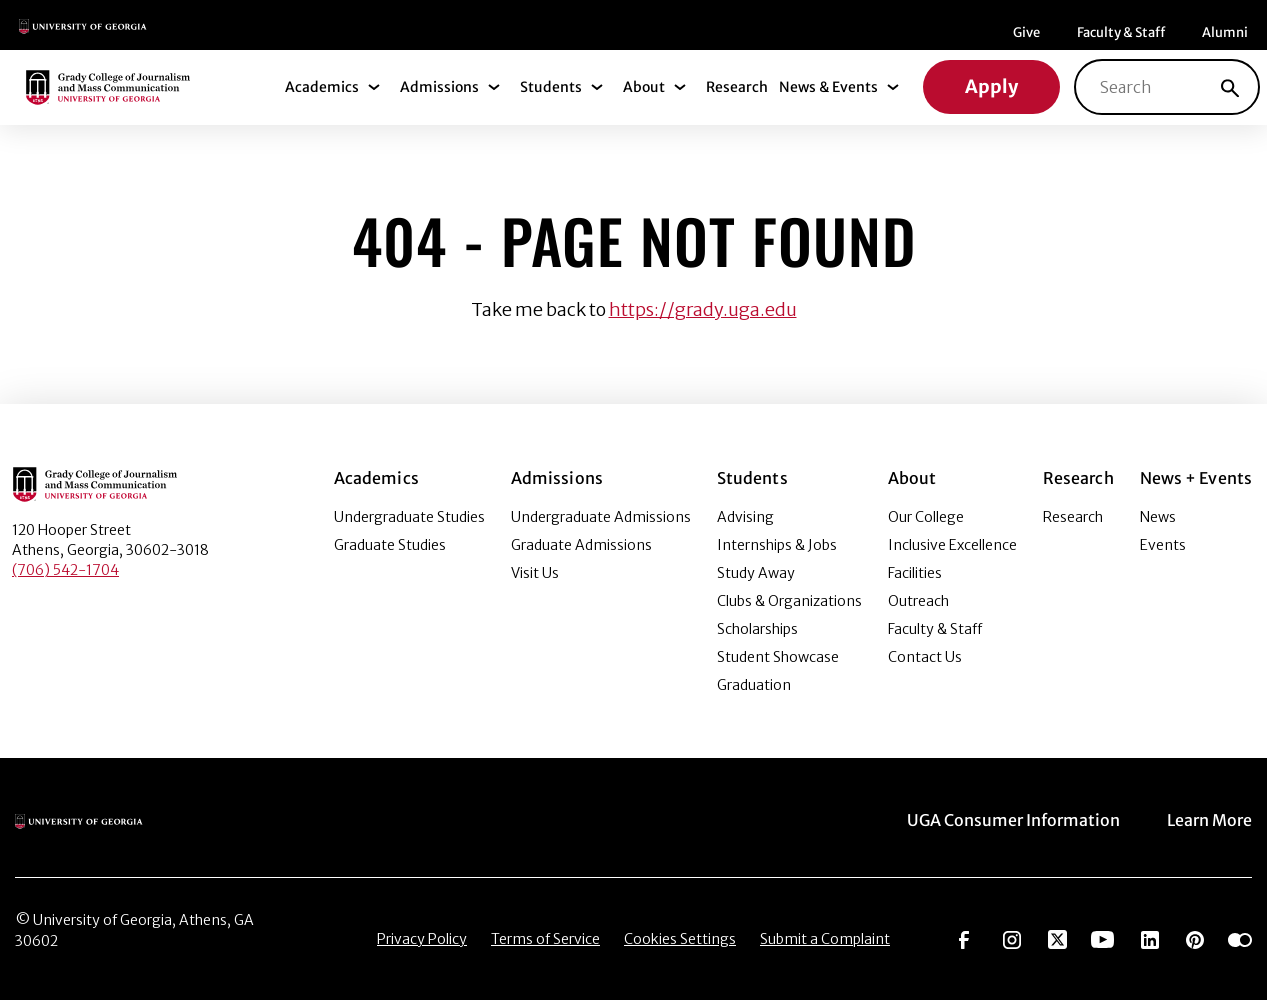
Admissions (439, 87)
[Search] (1230, 87)
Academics (322, 87)
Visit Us (535, 573)
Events (1163, 545)
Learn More (1209, 820)
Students (551, 87)
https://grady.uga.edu (703, 309)
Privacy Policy (422, 939)
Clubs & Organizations (789, 601)
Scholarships (757, 629)
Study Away (756, 573)
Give (1026, 32)
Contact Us (925, 657)
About (644, 87)
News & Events (828, 87)
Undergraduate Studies (409, 517)
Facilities (915, 573)
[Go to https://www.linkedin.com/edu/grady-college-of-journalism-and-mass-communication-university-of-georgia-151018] (1150, 938)
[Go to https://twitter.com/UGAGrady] (1057, 938)
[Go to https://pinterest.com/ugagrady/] (1195, 938)
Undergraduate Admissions (601, 517)
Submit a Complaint (825, 939)
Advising (745, 517)
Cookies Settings (680, 939)
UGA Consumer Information (1013, 820)
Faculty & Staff (1121, 32)
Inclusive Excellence (952, 545)
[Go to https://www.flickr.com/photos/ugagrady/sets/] (1240, 938)
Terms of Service (545, 939)
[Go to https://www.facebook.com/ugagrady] (964, 938)
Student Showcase (778, 657)
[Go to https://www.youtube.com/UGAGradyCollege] (1102, 938)
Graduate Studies (390, 545)
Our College (926, 517)
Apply (991, 86)
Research (737, 87)
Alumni (1225, 32)
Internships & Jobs (777, 545)
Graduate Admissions (581, 545)
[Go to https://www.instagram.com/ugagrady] (1012, 938)
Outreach (918, 601)
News (1158, 517)
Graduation (754, 685)
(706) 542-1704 (65, 570)
